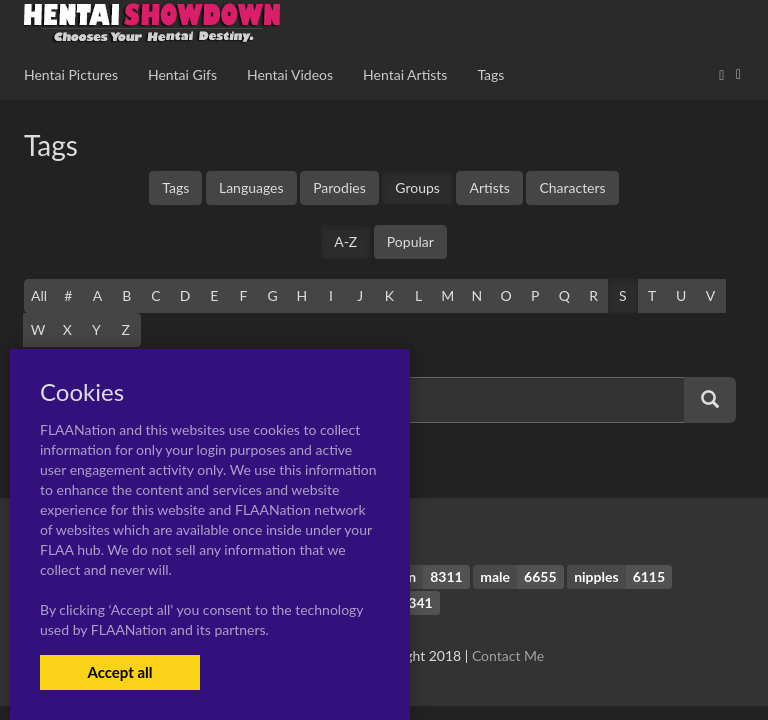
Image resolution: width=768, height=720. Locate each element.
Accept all (119, 672)
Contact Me (508, 655)
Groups (417, 187)
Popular (410, 241)
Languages (251, 187)
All (39, 295)
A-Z (345, 241)
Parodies (339, 187)
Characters (572, 187)
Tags (175, 187)
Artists (489, 187)
